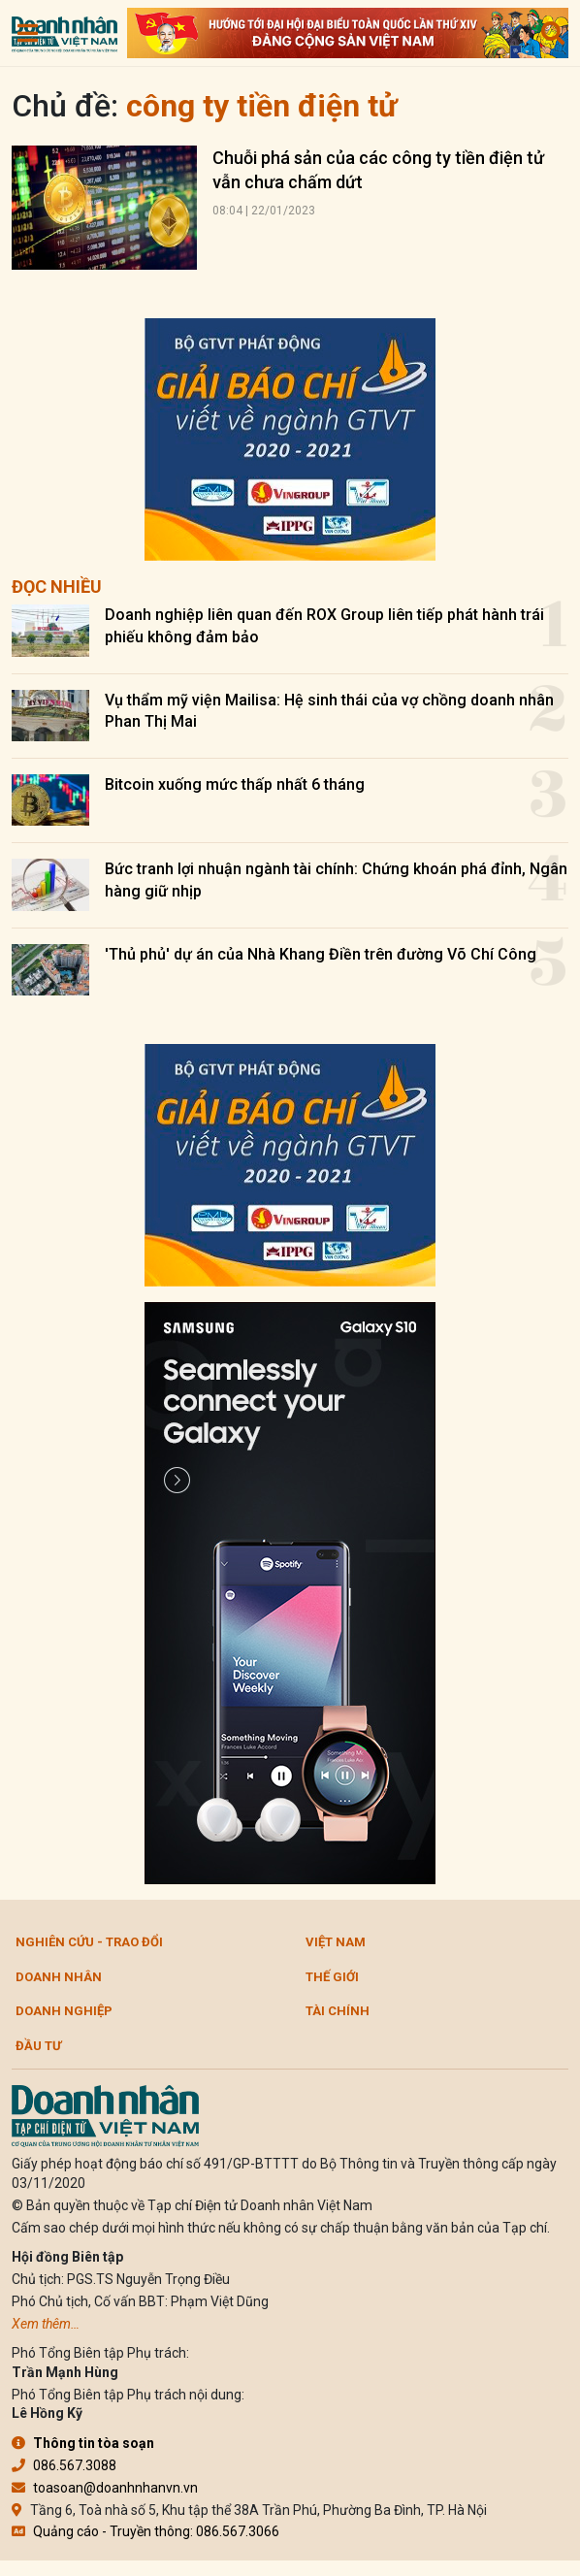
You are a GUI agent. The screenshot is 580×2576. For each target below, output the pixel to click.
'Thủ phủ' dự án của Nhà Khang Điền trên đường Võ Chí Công (320, 954)
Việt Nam (336, 1942)
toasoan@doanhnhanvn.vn (105, 2487)
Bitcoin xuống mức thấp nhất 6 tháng (235, 784)
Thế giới (332, 1977)
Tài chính (338, 2011)
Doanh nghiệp (64, 2011)
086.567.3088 (64, 2465)
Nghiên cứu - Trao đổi (89, 1942)
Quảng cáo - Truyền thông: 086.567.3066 (145, 2531)
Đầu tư (38, 2045)
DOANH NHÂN (59, 1977)
